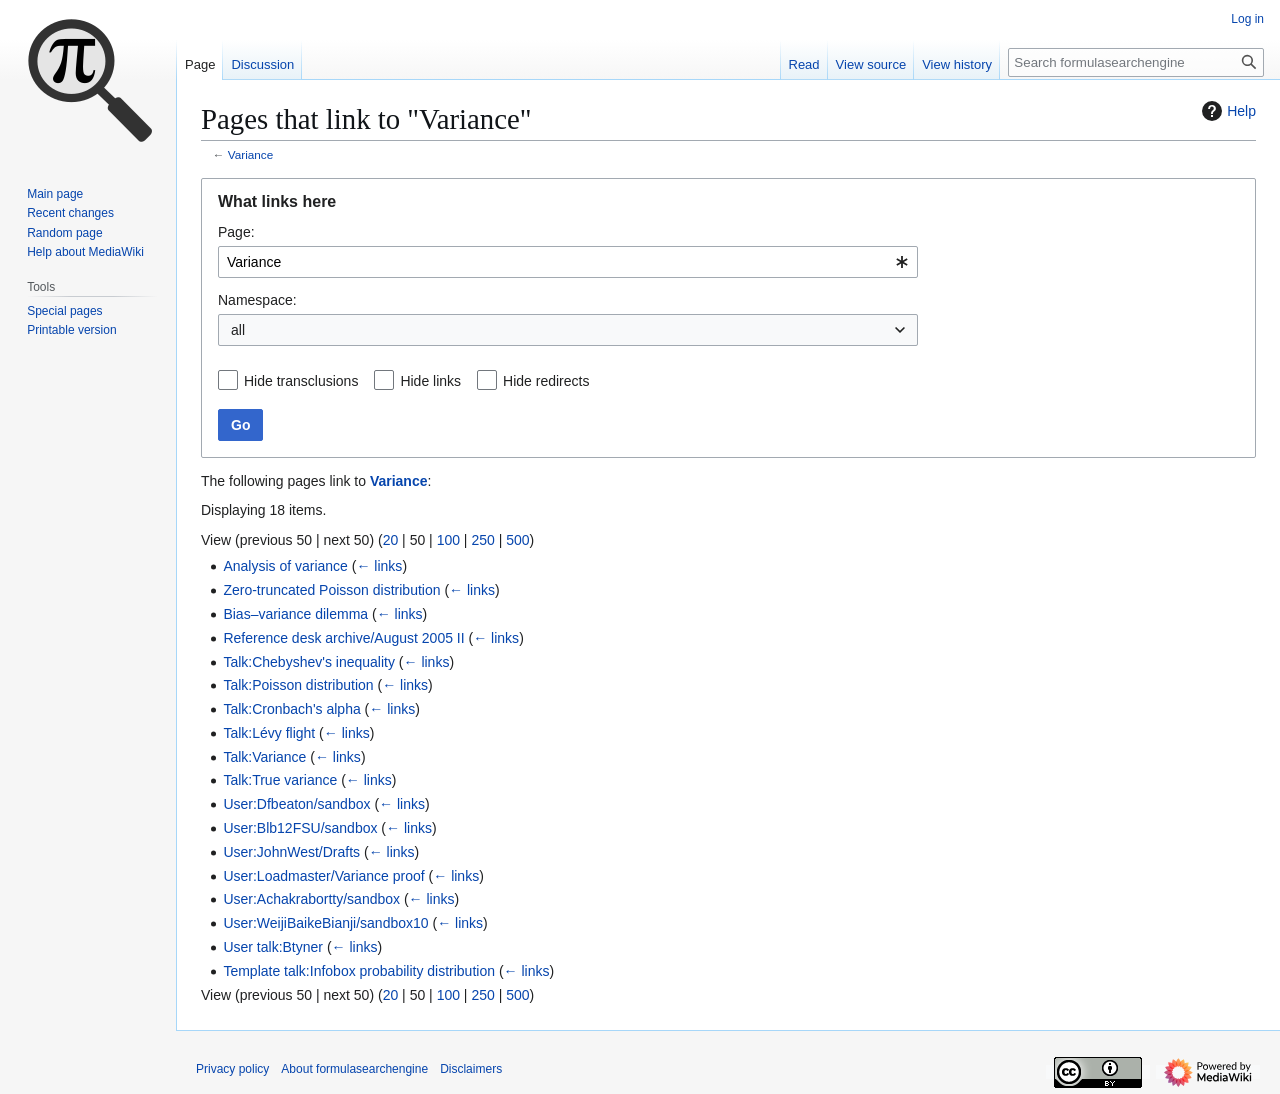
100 (448, 540)
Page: (236, 232)
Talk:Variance (264, 757)
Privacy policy (232, 1069)
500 (517, 540)
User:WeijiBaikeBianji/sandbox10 (325, 923)
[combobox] (568, 262)
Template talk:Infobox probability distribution (359, 971)
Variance (251, 154)
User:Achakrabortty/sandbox (311, 899)
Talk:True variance (280, 780)
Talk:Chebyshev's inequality (309, 662)
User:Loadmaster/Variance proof (323, 876)
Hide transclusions (301, 381)
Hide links (430, 381)
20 (391, 540)
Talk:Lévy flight (269, 733)
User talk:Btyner (273, 947)
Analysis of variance (285, 566)
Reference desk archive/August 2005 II (343, 638)
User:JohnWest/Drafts (291, 852)
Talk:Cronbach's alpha (291, 709)
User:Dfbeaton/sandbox (296, 804)
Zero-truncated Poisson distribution (331, 590)
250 (482, 540)
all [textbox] (238, 330)
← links (379, 566)
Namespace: (257, 300)
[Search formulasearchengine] (1136, 62)
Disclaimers (471, 1069)
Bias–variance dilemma (295, 614)
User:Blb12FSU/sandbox (300, 828)
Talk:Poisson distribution (298, 685)
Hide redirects (546, 381)
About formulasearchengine (354, 1069)
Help (1226, 111)
